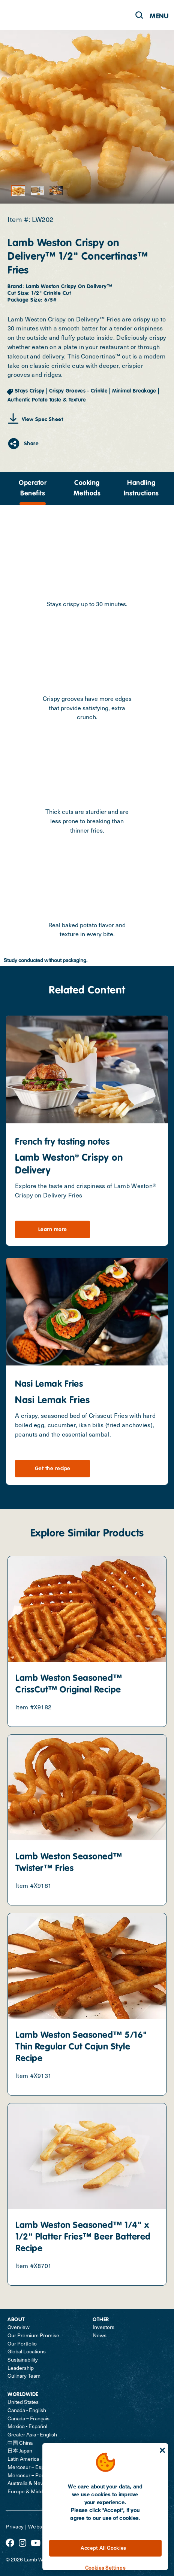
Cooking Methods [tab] (87, 488)
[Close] (162, 2450)
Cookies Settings (105, 2567)
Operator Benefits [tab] (32, 488)
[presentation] (33, 488)
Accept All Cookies (103, 2547)
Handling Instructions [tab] (141, 488)
